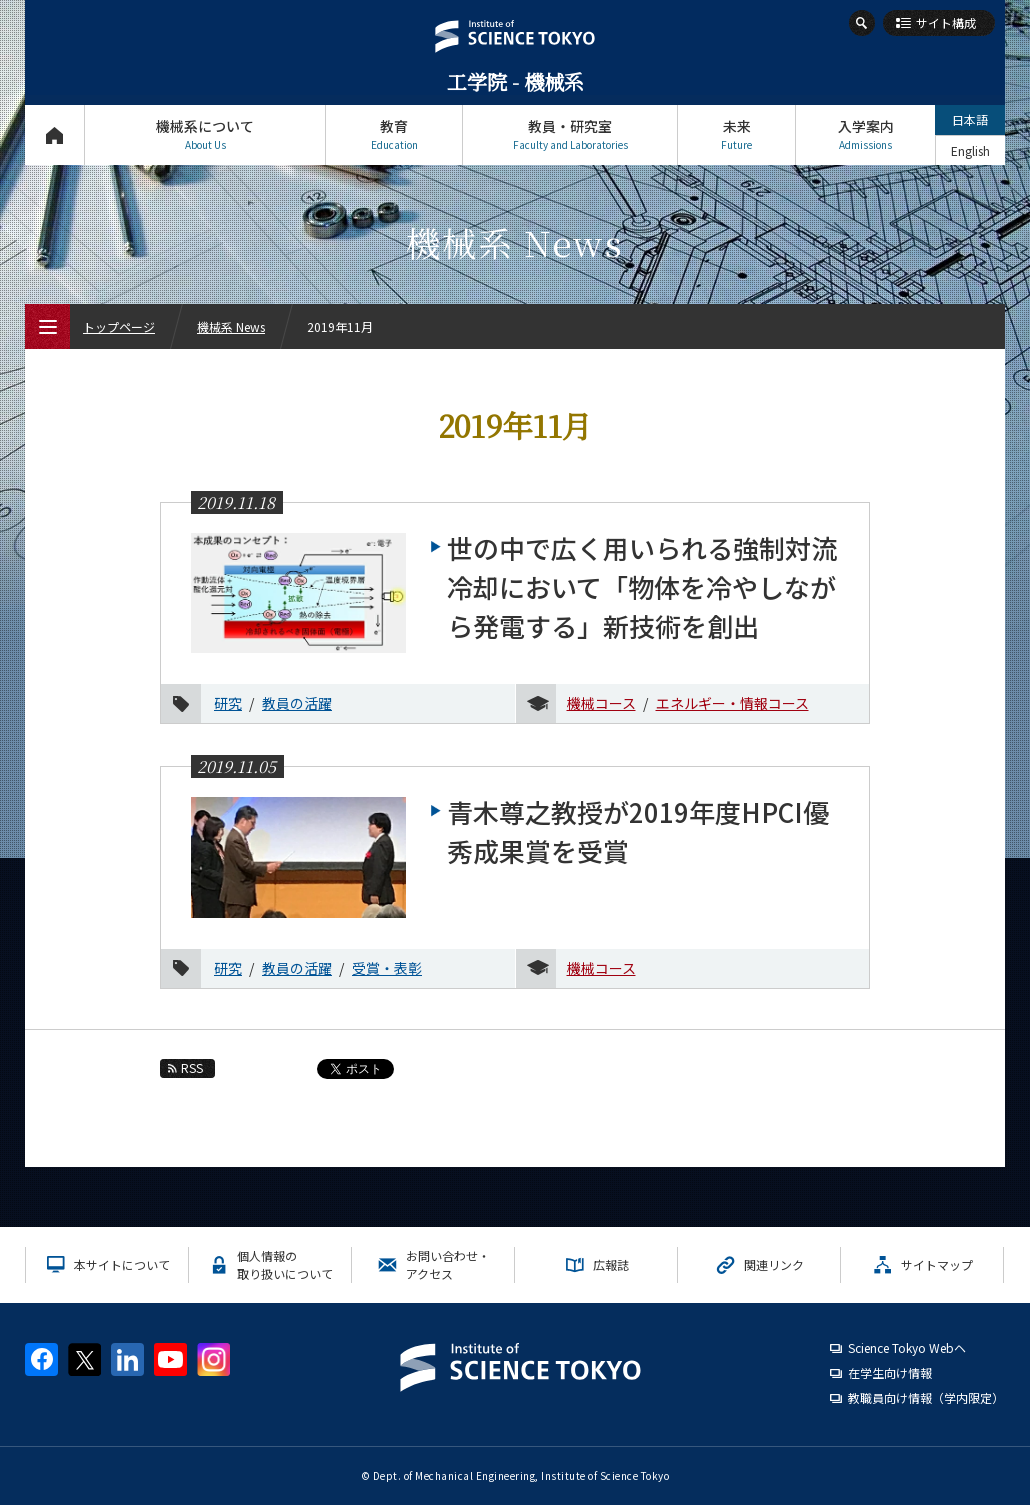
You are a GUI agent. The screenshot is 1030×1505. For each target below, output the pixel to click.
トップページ (54, 134)
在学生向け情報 (890, 1372)
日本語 (970, 119)
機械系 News (231, 326)
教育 (394, 134)
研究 (228, 703)
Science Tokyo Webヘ (907, 1347)
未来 (736, 134)
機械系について (205, 134)
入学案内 (865, 134)
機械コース (601, 703)
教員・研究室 (570, 134)
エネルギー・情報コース (732, 703)
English (970, 150)
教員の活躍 (297, 703)
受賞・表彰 (387, 968)
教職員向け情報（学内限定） (926, 1397)
